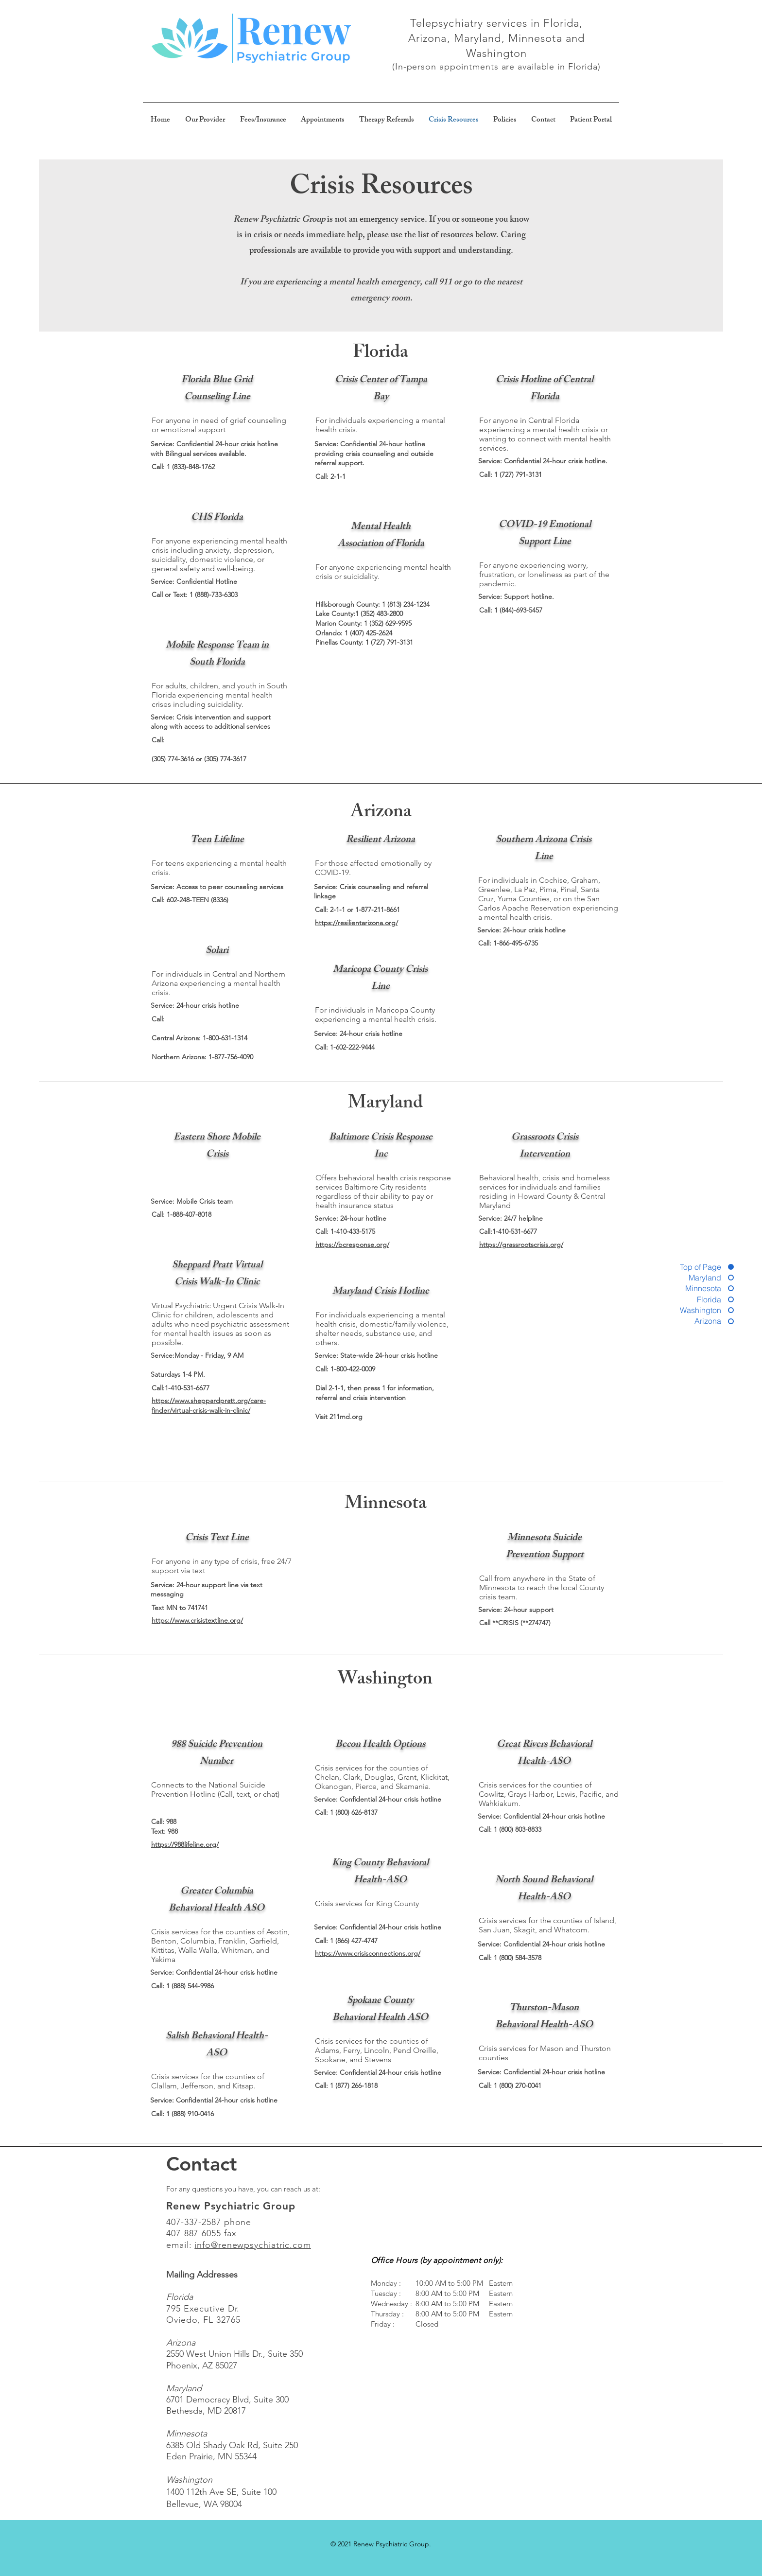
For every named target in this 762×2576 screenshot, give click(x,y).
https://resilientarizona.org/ (356, 922)
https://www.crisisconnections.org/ (367, 1953)
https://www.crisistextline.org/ (197, 1620)
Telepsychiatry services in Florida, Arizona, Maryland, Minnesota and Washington (496, 38)
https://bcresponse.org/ (352, 1244)
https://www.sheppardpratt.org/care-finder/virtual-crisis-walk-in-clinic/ (209, 1405)
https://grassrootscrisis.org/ (521, 1244)
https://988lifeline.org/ (185, 1844)
